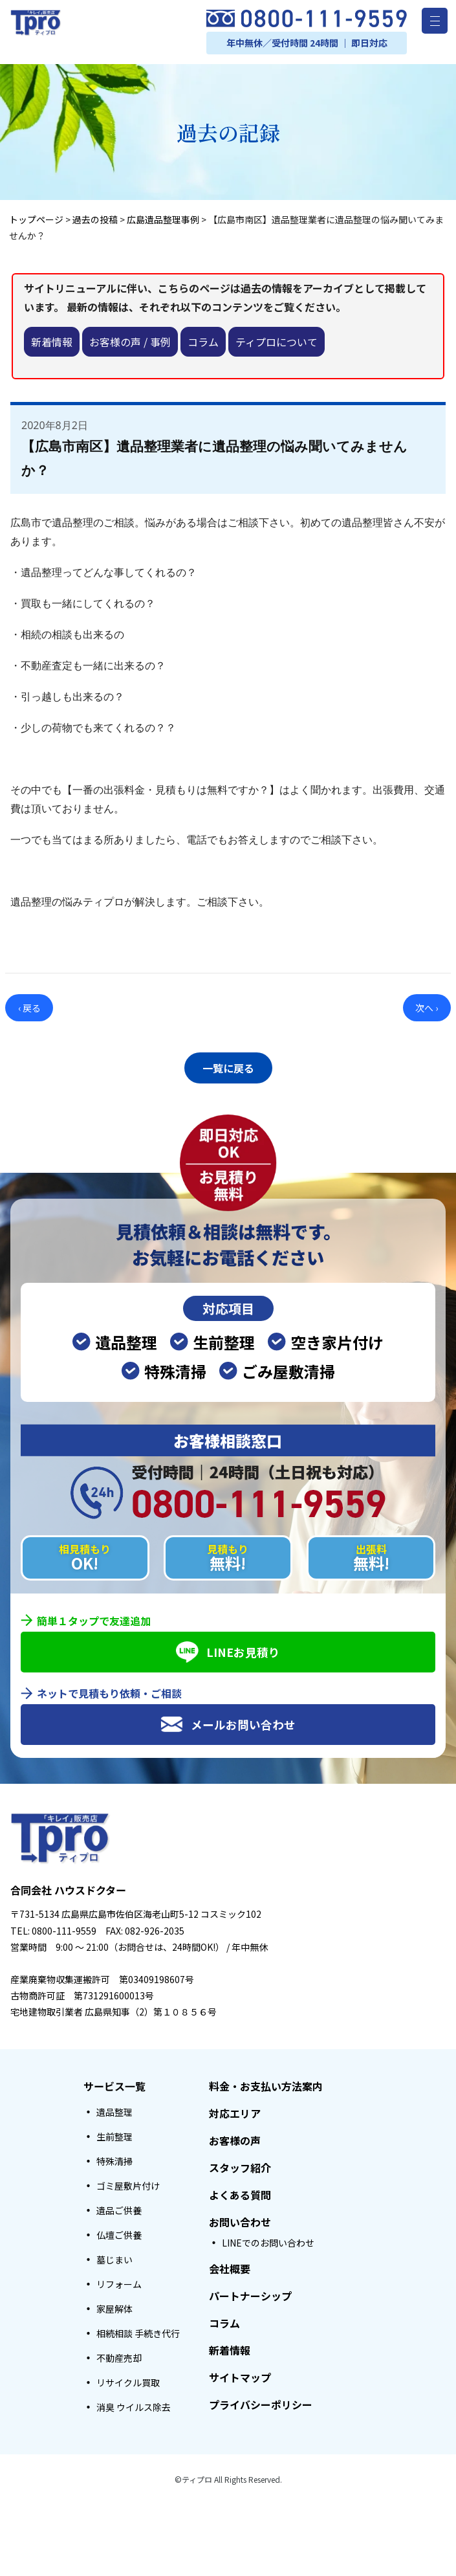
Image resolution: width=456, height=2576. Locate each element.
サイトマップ (240, 2374)
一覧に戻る (228, 1066)
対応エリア (235, 2110)
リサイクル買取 (128, 2379)
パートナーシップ (250, 2292)
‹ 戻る (29, 1007)
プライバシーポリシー (260, 2401)
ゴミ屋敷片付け (128, 2182)
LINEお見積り (228, 1649)
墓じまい (114, 2256)
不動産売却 (119, 2354)
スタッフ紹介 (240, 2164)
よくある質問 (240, 2191)
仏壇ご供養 (119, 2231)
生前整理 (114, 2133)
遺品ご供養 (119, 2207)
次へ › (426, 1007)
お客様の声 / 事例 (130, 342)
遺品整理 (114, 2108)
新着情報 (51, 342)
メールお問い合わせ (228, 1721)
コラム (203, 342)
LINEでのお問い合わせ (268, 2239)
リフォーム (119, 2280)
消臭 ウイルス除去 (133, 2403)
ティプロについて (276, 342)
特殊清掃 (114, 2157)
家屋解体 (114, 2305)
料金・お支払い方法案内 (266, 2083)
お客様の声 (235, 2137)
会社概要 (229, 2265)
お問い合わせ (240, 2218)
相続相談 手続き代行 (138, 2330)
